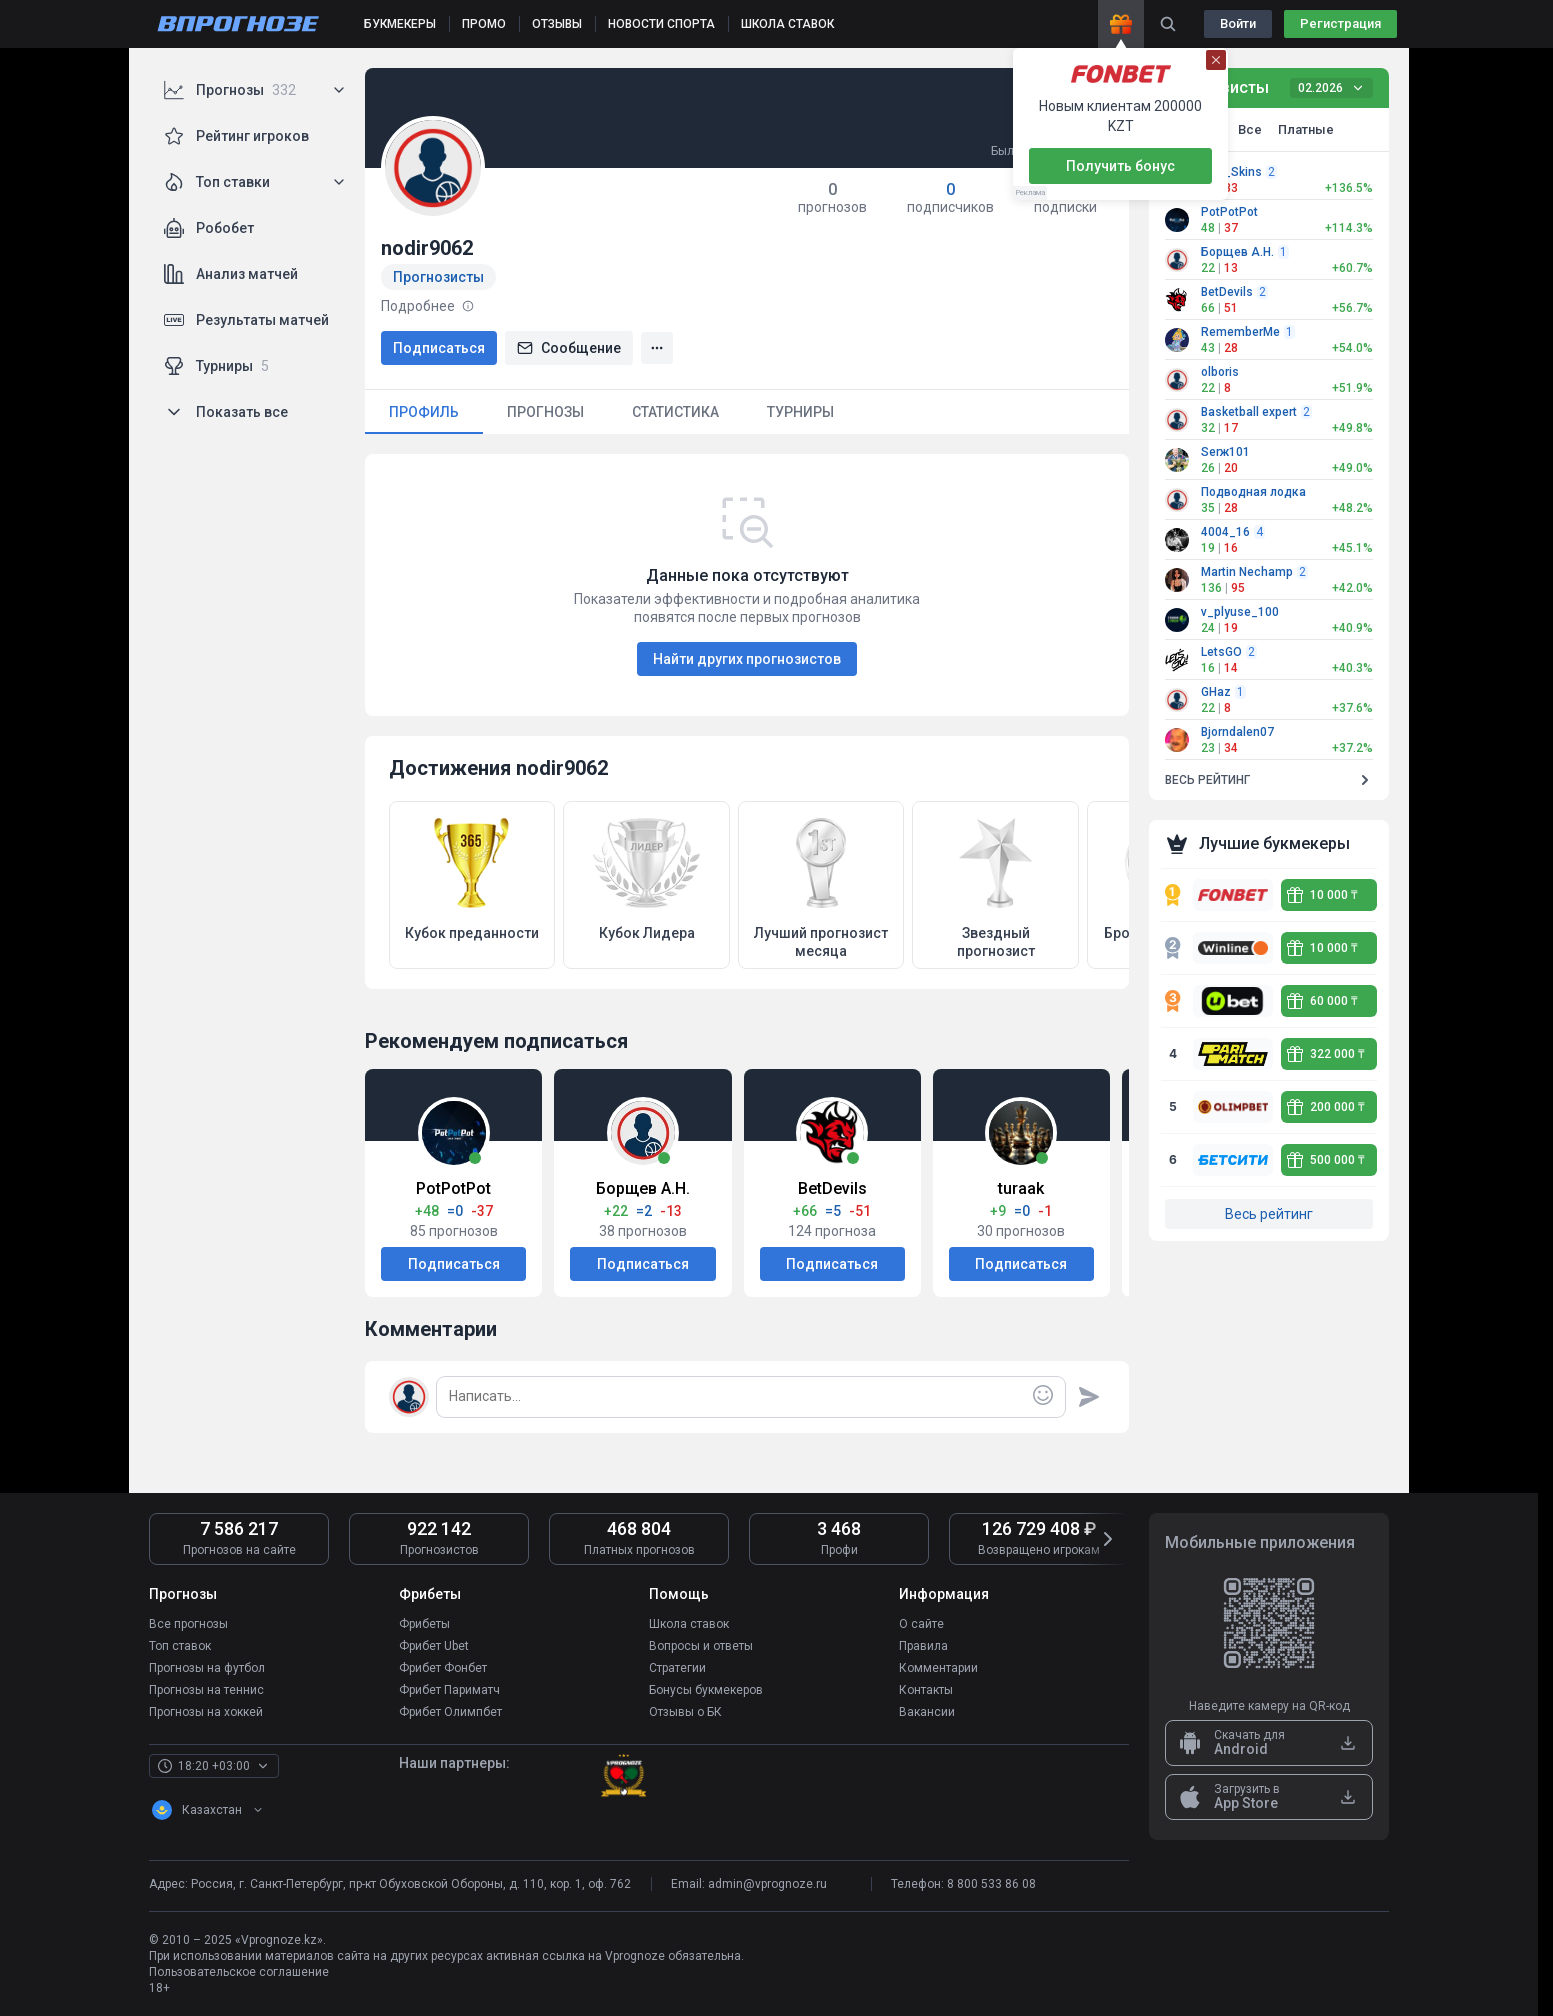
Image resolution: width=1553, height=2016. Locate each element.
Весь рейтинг (1269, 1214)
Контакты (926, 1690)
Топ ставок (180, 1646)
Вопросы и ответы (701, 1646)
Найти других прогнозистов (747, 659)
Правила (923, 1646)
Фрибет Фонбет (443, 1668)
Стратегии (677, 1668)
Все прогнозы (188, 1624)
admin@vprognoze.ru (767, 1884)
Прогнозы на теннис (206, 1690)
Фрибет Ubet (434, 1646)
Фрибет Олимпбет (450, 1712)
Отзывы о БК (685, 1712)
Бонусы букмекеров (706, 1690)
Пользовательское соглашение (239, 1972)
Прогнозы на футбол (207, 1668)
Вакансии (927, 1712)
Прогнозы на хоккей (206, 1712)
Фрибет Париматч (449, 1690)
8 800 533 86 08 (991, 1884)
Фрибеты (424, 1624)
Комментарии (938, 1668)
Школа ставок (689, 1624)
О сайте (921, 1624)
